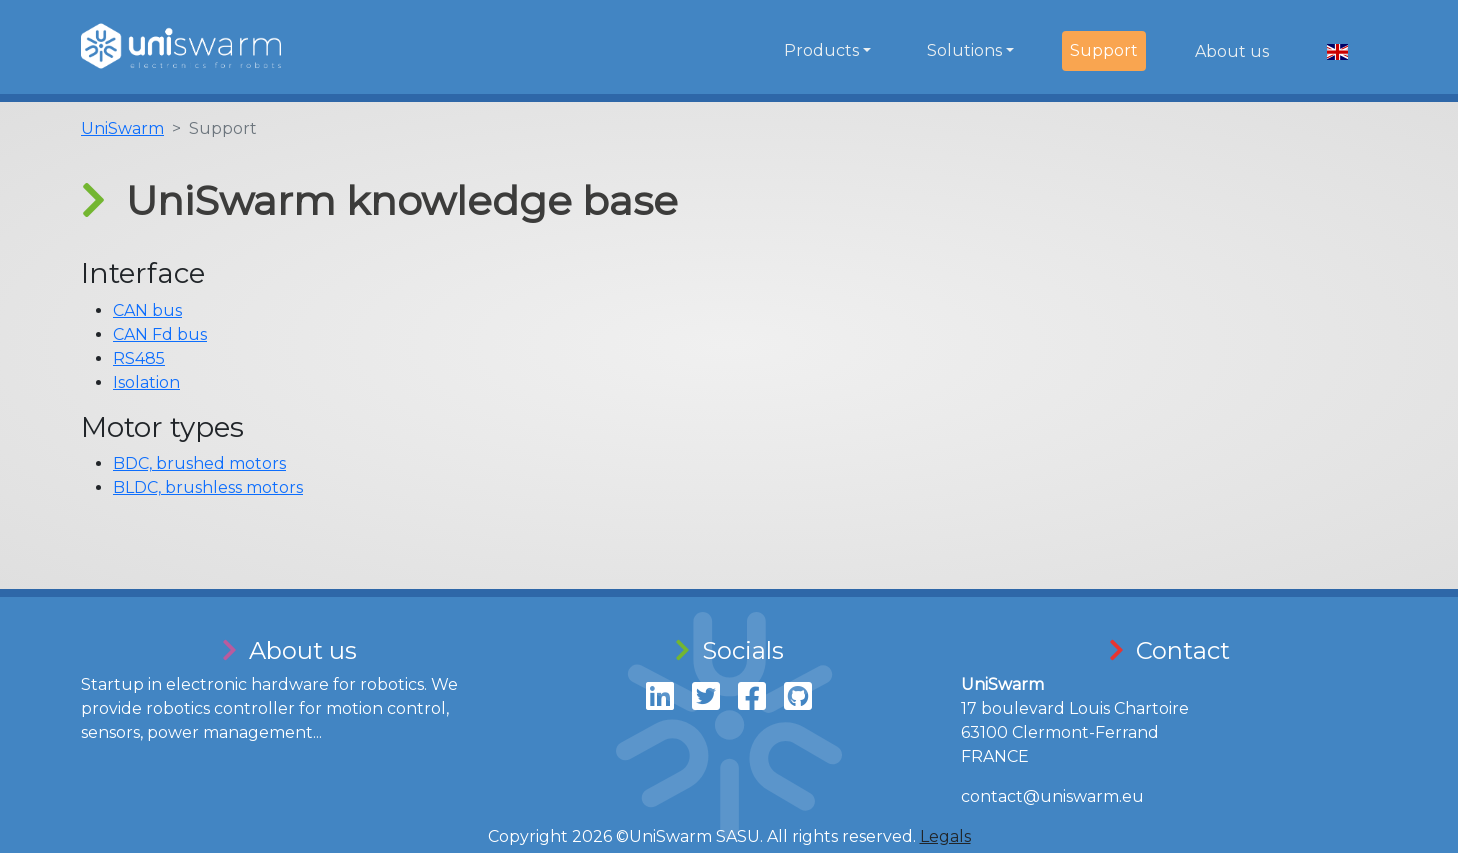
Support (1104, 50)
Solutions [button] (964, 50)
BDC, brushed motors (199, 463)
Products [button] (821, 50)
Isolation (146, 382)
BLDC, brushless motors (208, 487)
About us (1232, 51)
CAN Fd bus (160, 334)
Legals (945, 836)
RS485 (139, 358)
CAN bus (147, 310)
